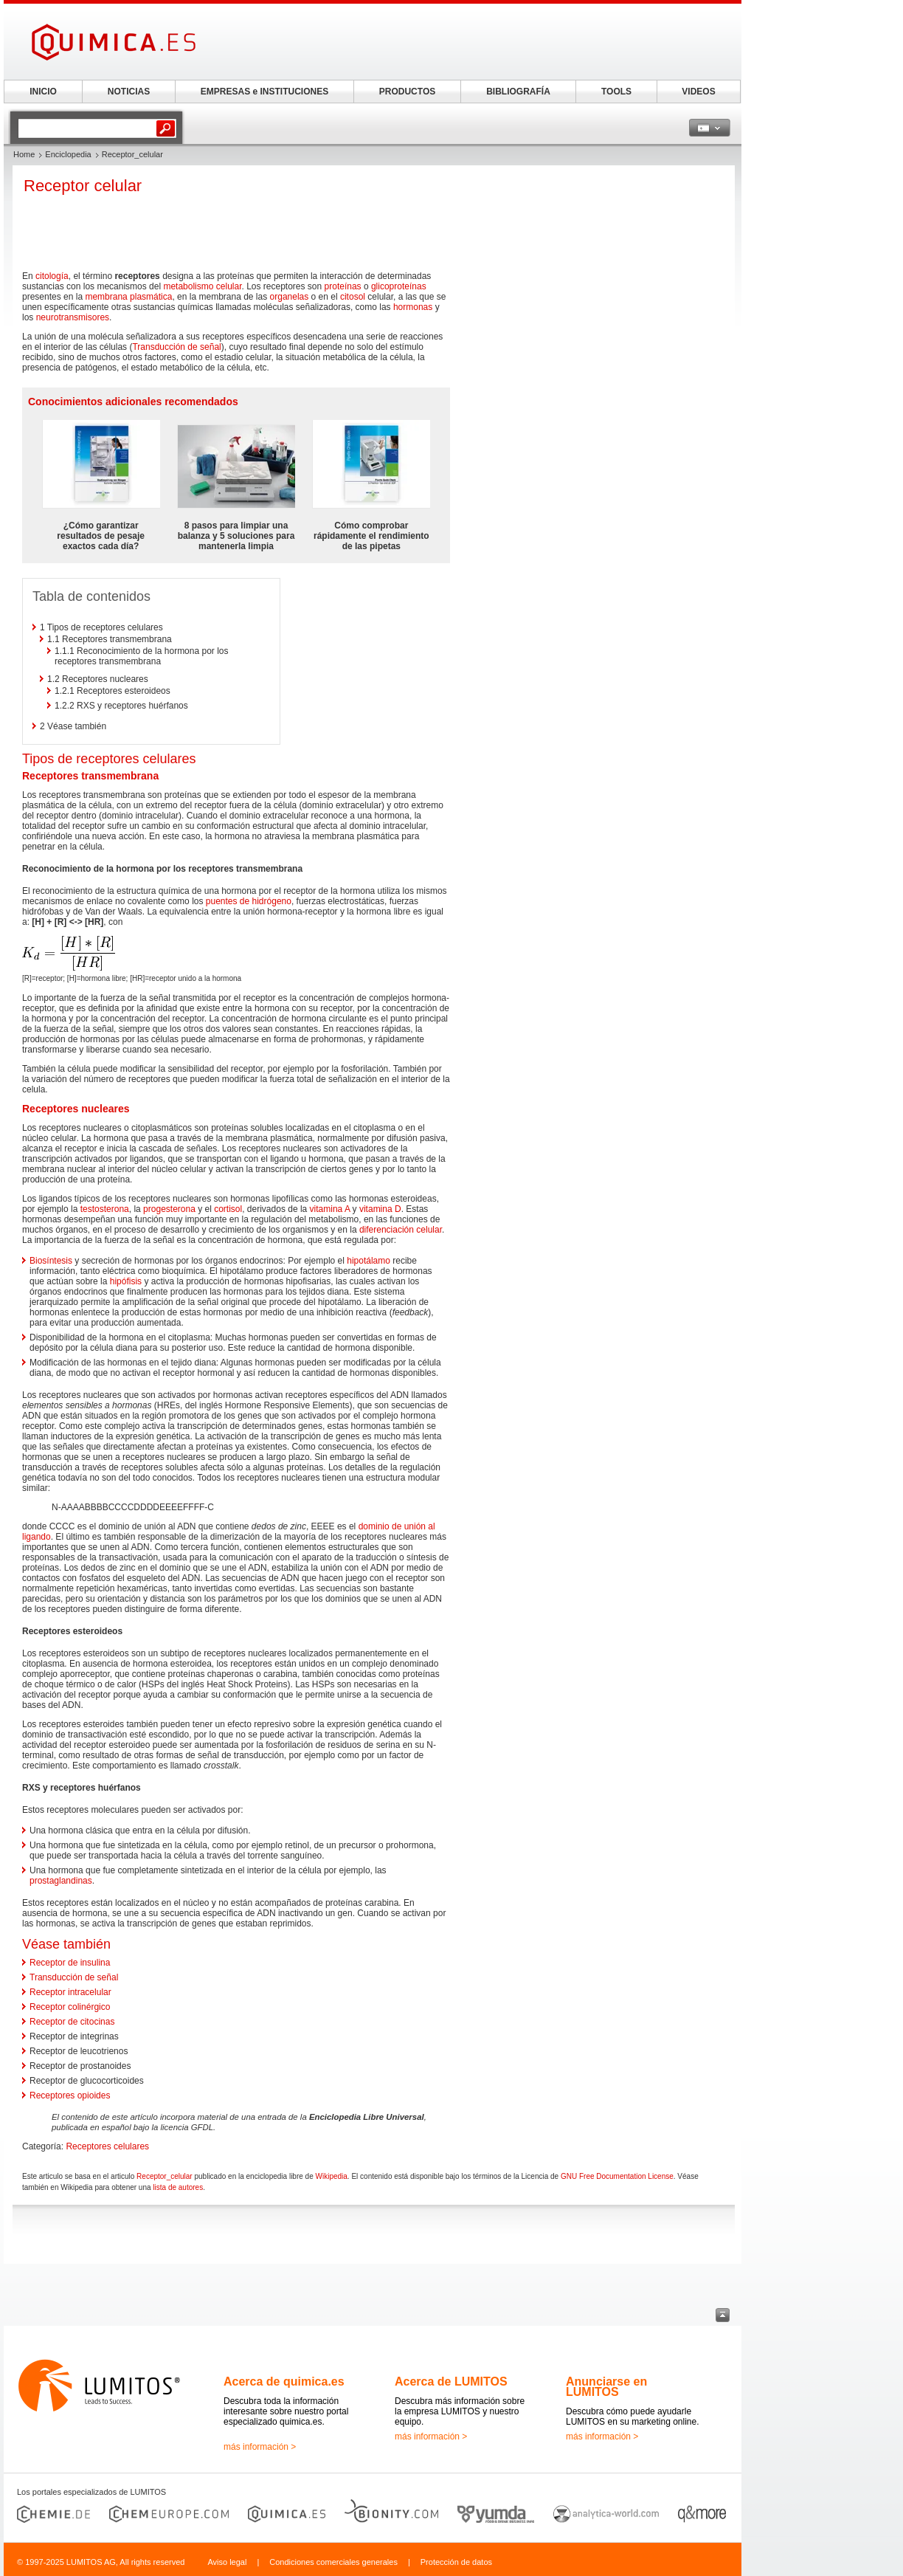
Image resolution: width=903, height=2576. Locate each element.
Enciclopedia (68, 154)
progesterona (169, 1209)
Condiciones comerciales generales (333, 2562)
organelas (289, 297)
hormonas (412, 307)
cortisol (228, 1209)
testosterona (104, 1209)
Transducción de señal (176, 347)
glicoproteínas (398, 286)
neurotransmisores (72, 317)
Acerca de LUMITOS (451, 2381)
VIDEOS (698, 91)
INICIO (43, 91)
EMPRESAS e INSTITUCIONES (264, 91)
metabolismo (188, 286)
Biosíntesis (51, 1261)
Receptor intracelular (70, 1992)
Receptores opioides (70, 2095)
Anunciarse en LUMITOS (606, 2386)
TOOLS (616, 91)
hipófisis (126, 1281)
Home (24, 154)
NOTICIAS (129, 91)
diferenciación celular (400, 1230)
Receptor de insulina (70, 1962)
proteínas (343, 286)
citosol (352, 297)
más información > (260, 2447)
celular (229, 286)
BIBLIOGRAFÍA (518, 91)
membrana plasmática (128, 297)
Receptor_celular (164, 2176)
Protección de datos (456, 2562)
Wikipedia (331, 2176)
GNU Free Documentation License (617, 2176)
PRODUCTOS (407, 91)
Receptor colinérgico (70, 2007)
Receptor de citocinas (72, 2022)
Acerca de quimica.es (284, 2381)
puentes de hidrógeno (248, 901)
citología (52, 276)
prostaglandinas (61, 1881)
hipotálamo (368, 1261)
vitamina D (380, 1209)
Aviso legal (226, 2562)
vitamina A (330, 1209)
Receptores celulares (107, 2146)
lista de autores (178, 2187)
